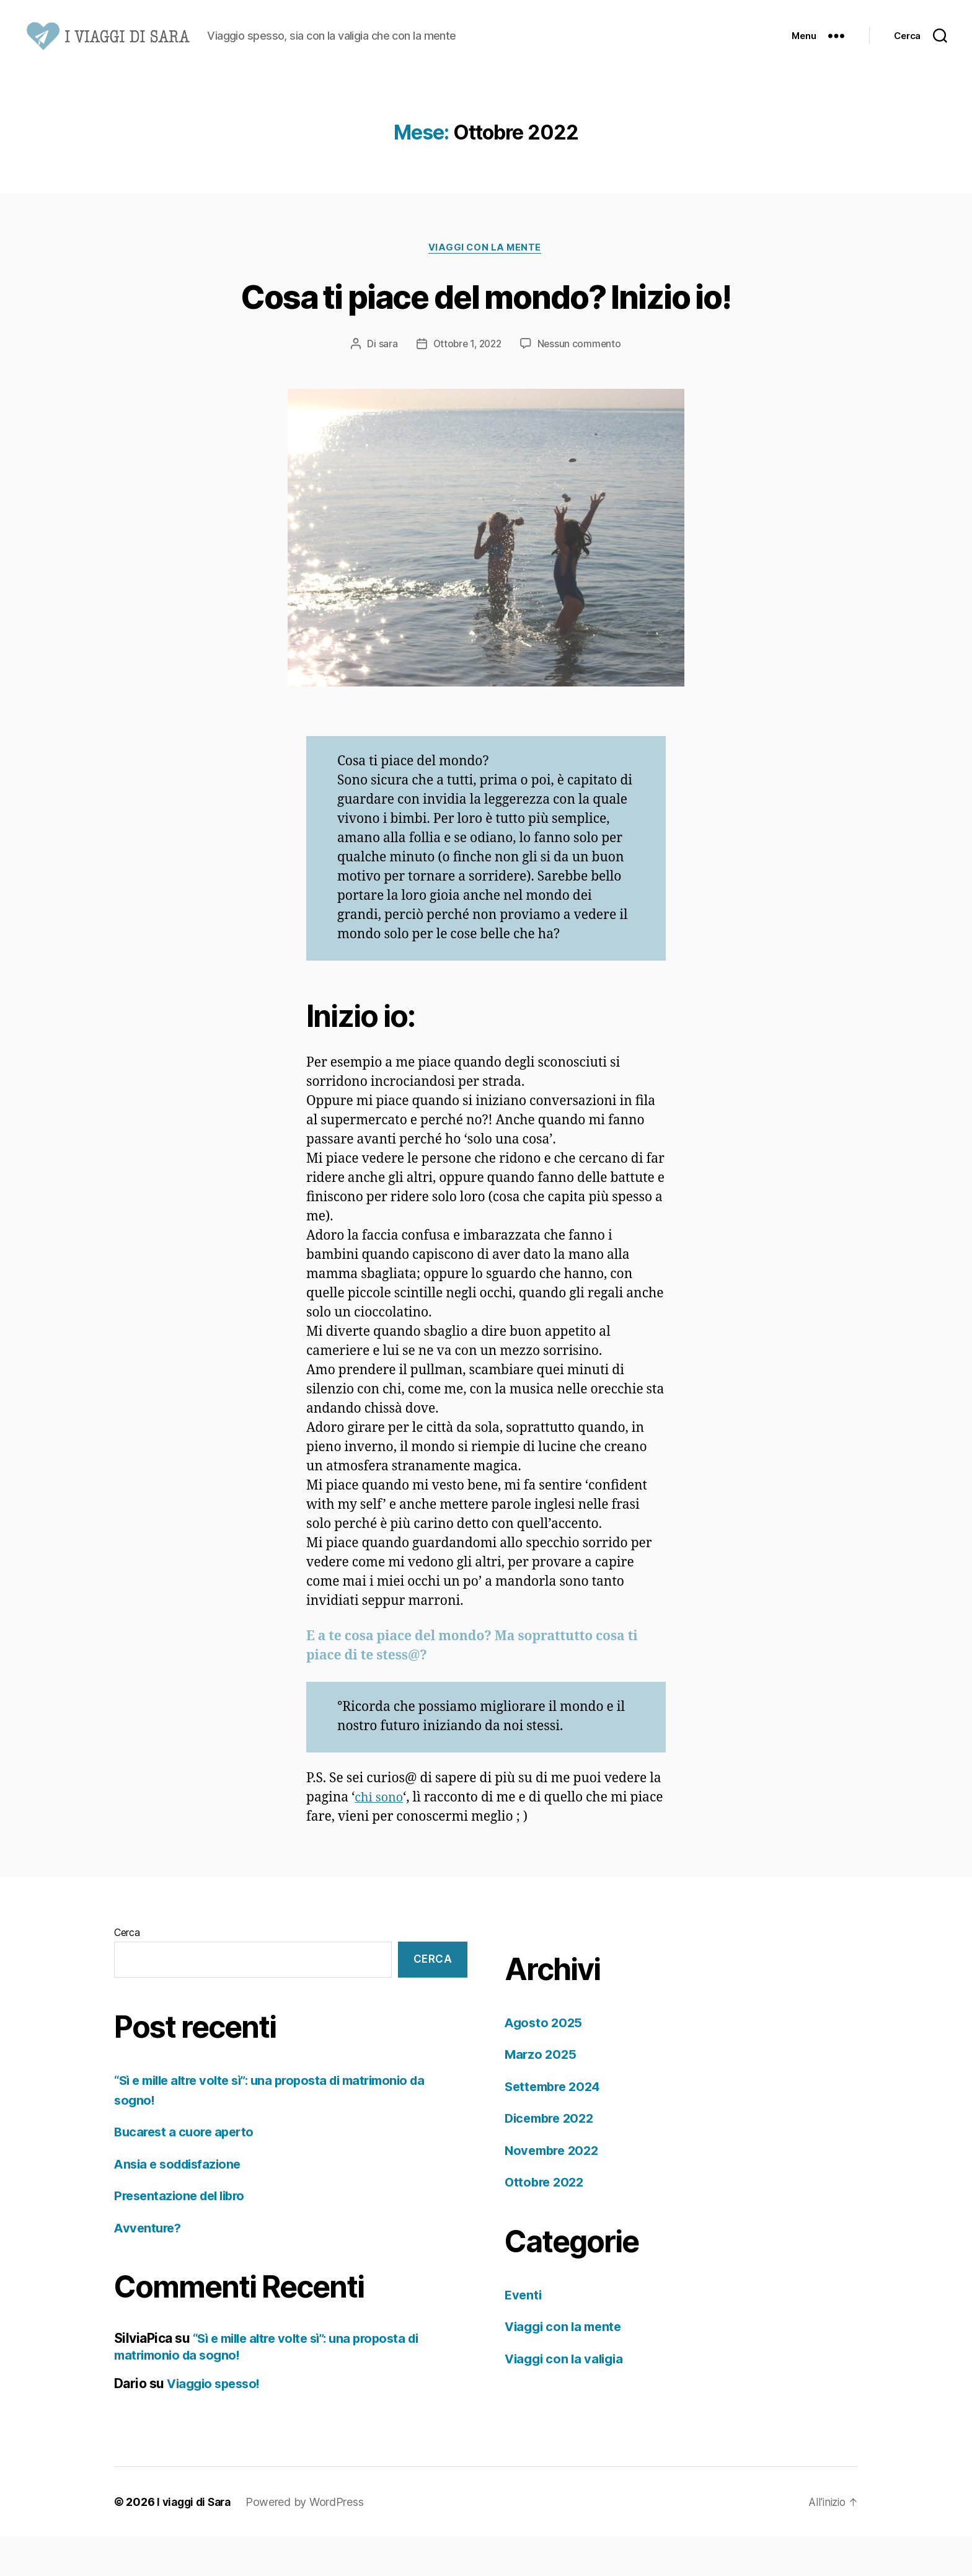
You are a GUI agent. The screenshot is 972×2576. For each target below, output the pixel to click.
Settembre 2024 (555, 2125)
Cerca (127, 1971)
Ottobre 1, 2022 (466, 383)
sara (385, 383)
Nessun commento (581, 383)
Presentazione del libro (183, 2235)
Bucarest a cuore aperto (187, 2171)
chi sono (380, 1836)
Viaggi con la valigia (567, 2397)
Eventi (524, 2334)
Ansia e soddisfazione (181, 2203)
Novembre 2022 (554, 2189)
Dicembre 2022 (552, 2157)
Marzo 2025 (541, 2094)
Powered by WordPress (310, 2540)
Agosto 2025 (545, 2061)
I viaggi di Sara (196, 2540)
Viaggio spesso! (216, 2422)
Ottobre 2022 (546, 2221)
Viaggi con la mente (485, 286)
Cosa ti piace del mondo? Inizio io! (486, 334)
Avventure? (149, 2267)
